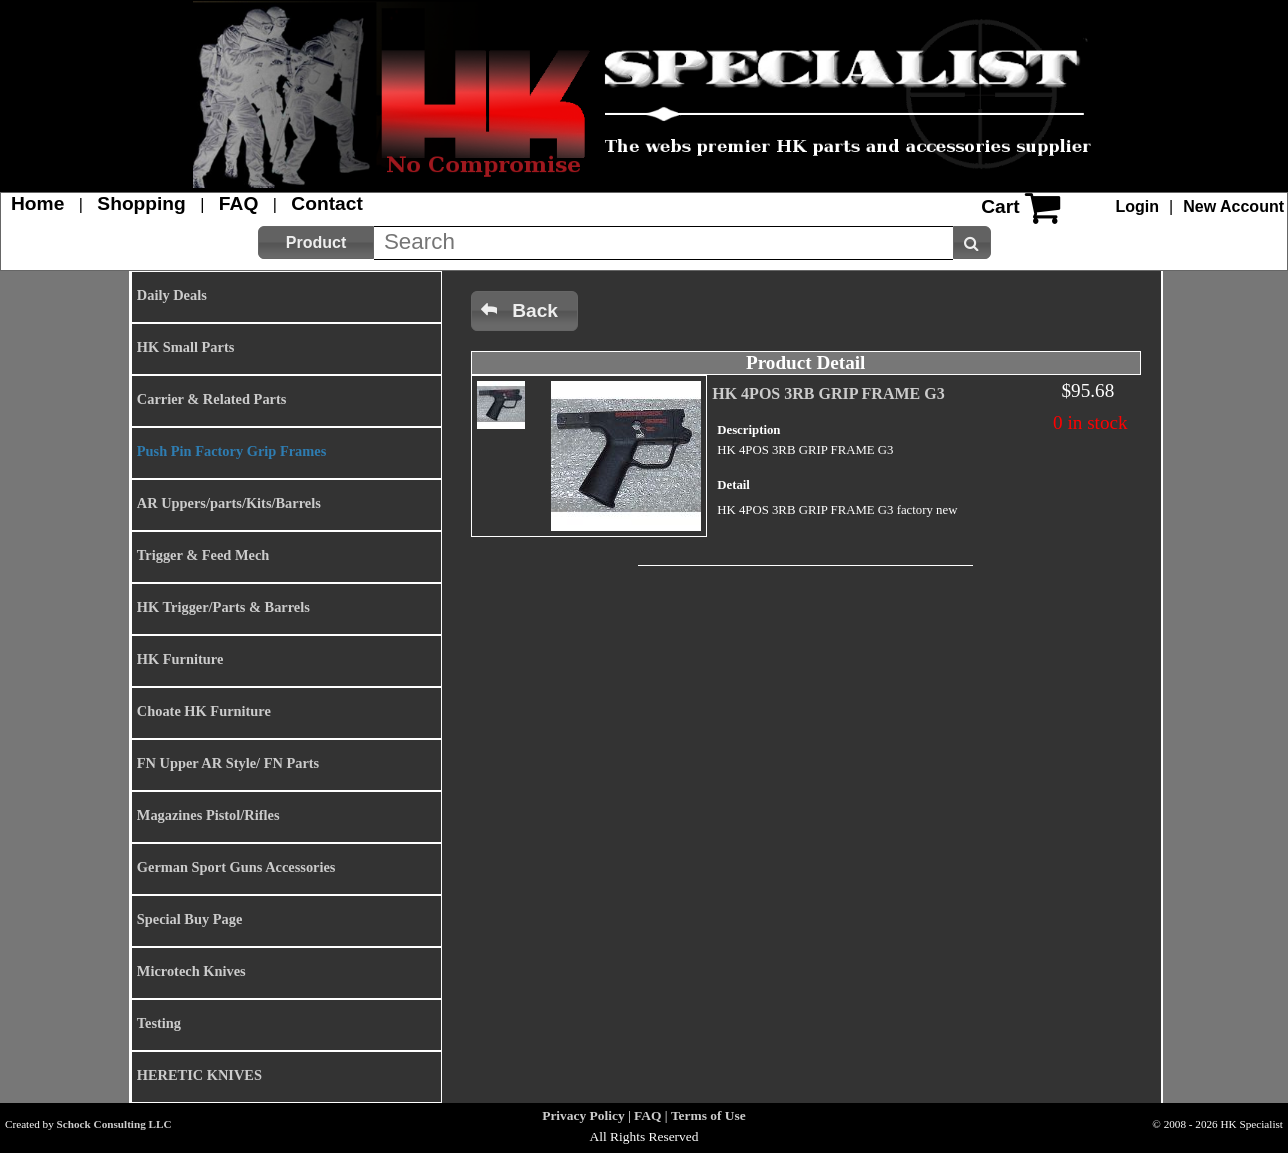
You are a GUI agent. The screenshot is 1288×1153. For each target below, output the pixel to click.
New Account (1233, 206)
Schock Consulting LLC (114, 1124)
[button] (316, 242)
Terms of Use (708, 1115)
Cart (1000, 206)
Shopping (141, 203)
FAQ (238, 203)
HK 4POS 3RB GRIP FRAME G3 (828, 393)
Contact (326, 203)
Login (1138, 206)
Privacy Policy (583, 1115)
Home (37, 203)
